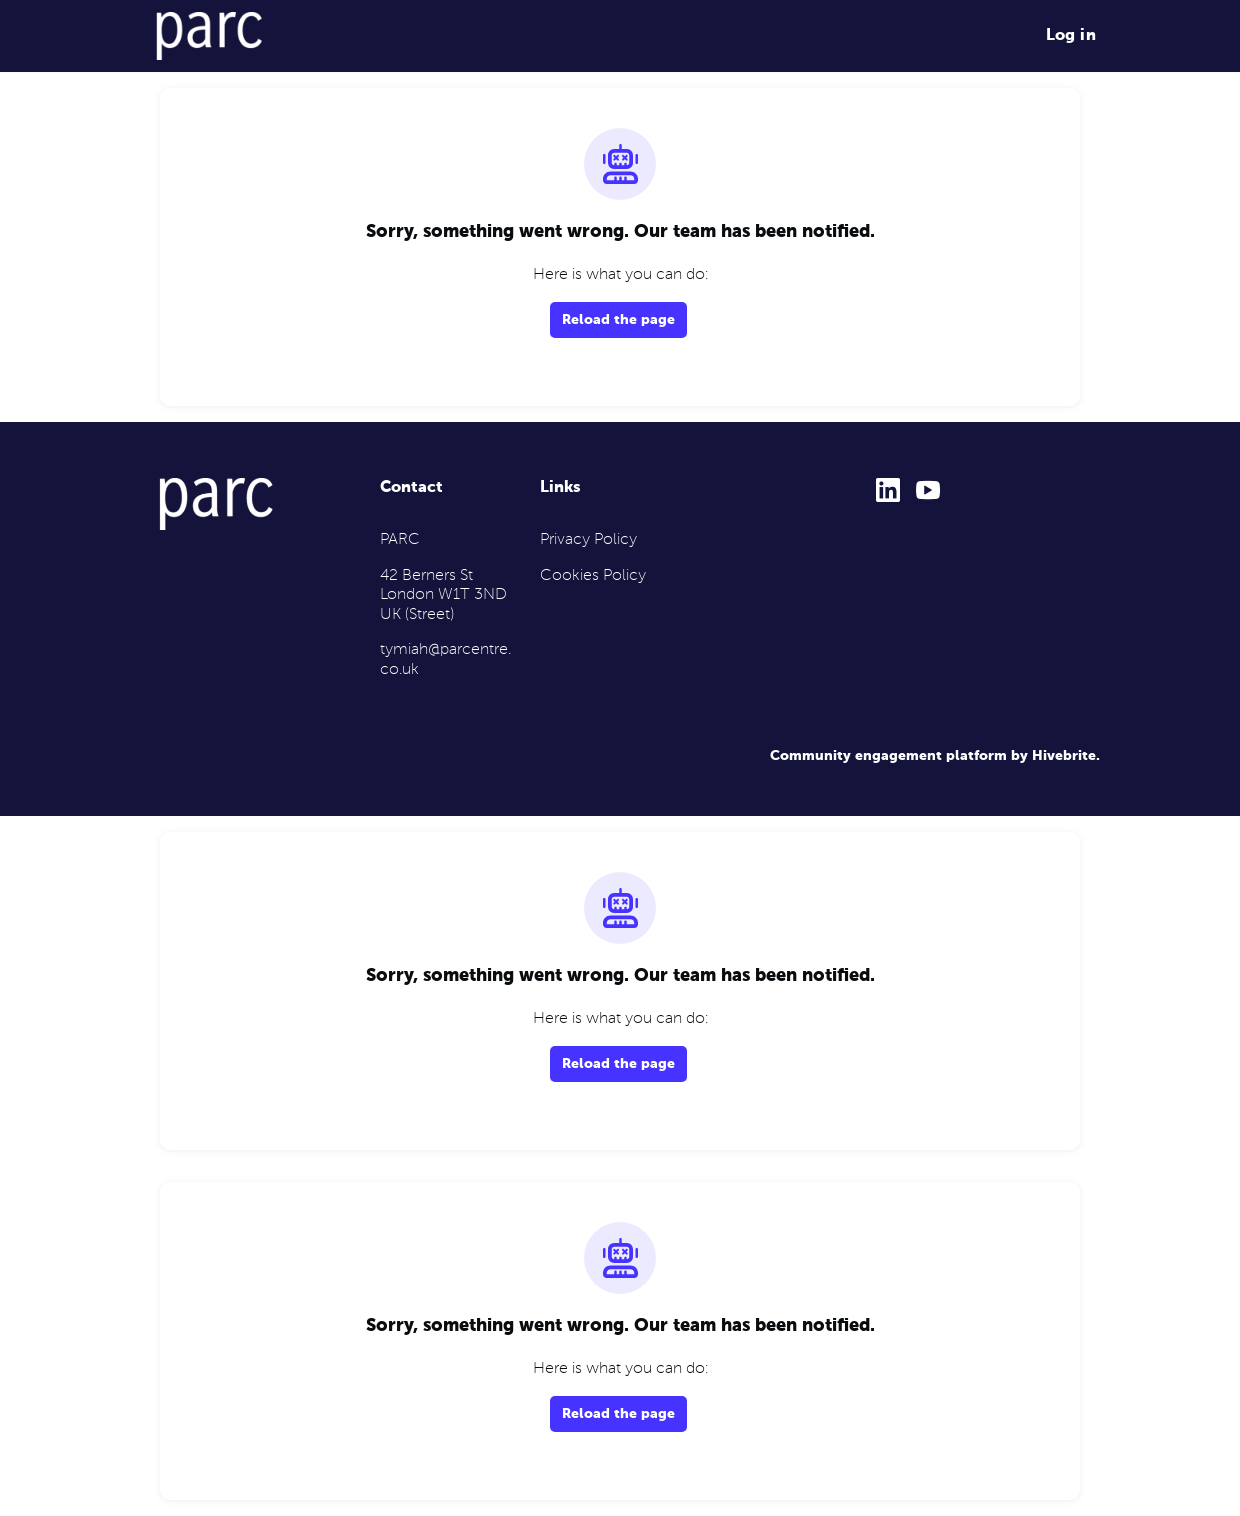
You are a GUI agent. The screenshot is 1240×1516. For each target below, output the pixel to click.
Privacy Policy (588, 540)
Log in (1071, 36)
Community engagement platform (888, 756)
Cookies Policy (593, 576)
